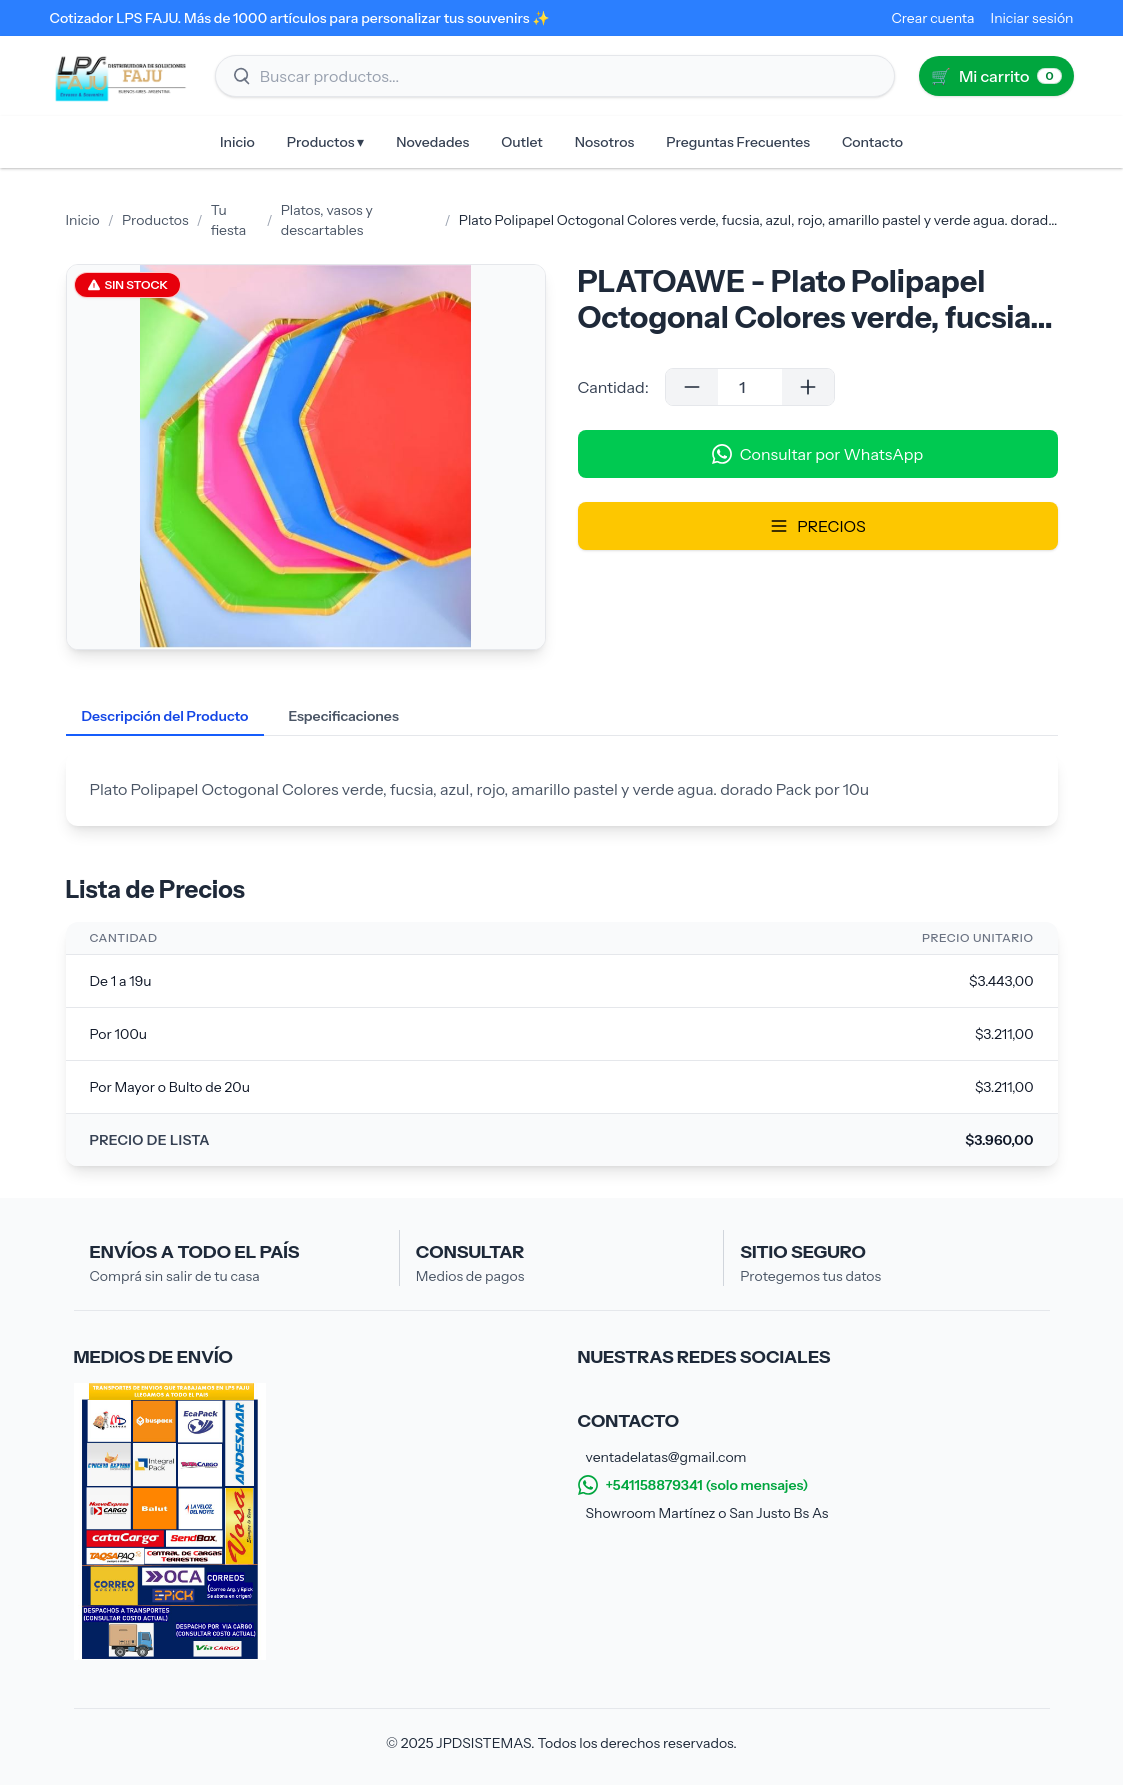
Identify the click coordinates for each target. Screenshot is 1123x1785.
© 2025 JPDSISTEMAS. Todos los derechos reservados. (561, 1743)
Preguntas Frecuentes (738, 142)
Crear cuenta (932, 18)
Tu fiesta (229, 220)
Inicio (237, 142)
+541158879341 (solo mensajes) (693, 1485)
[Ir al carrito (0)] (996, 76)
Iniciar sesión (1032, 18)
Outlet (522, 142)
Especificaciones (343, 716)
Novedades (432, 142)
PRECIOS (817, 526)
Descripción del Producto (165, 716)
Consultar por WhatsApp (817, 454)
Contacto (872, 142)
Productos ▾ (325, 142)
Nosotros (605, 142)
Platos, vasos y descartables (327, 220)
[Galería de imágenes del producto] (306, 457)
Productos (155, 220)
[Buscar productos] (555, 76)
